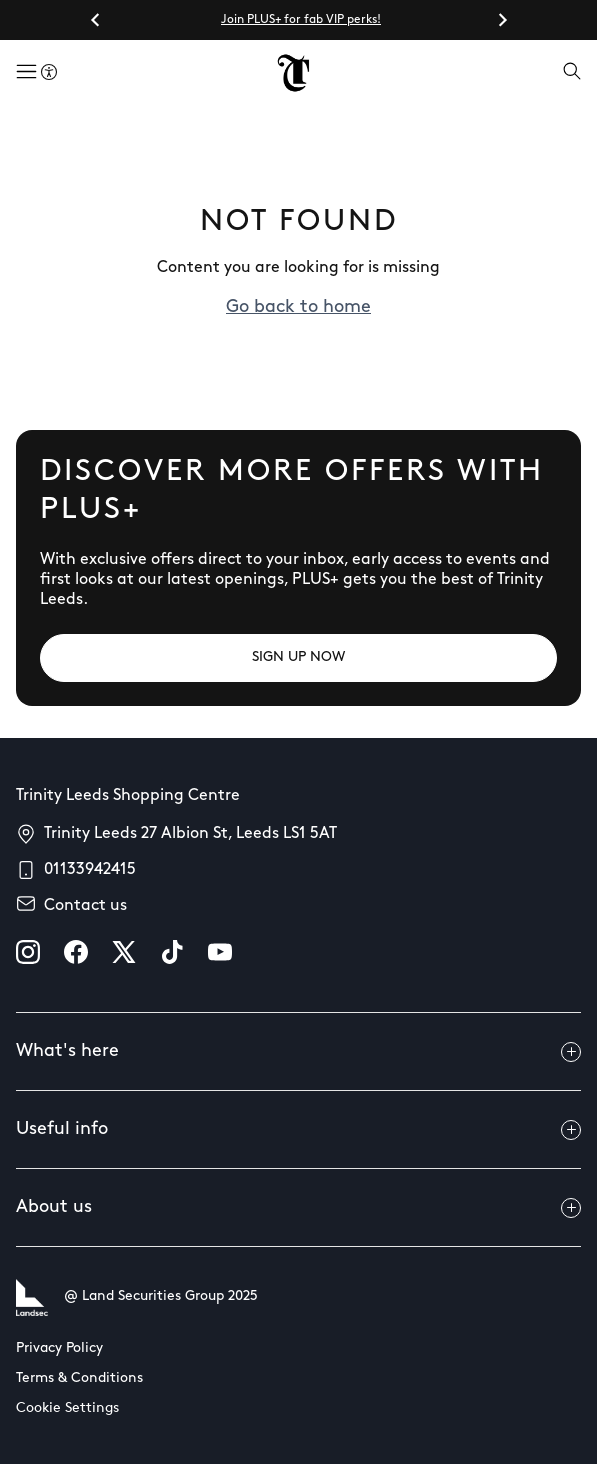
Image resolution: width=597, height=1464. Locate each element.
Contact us (85, 906)
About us (298, 1208)
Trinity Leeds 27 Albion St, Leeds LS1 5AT (190, 834)
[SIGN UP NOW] (298, 658)
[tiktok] (172, 952)
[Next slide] (502, 20)
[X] (124, 952)
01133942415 (90, 870)
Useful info (298, 1130)
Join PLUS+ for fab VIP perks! (301, 20)
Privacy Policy (59, 1348)
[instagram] (28, 952)
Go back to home (298, 307)
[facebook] (76, 952)
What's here (298, 1052)
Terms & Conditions (79, 1378)
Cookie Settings (67, 1408)
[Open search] (572, 73)
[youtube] (220, 952)
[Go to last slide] (96, 20)
